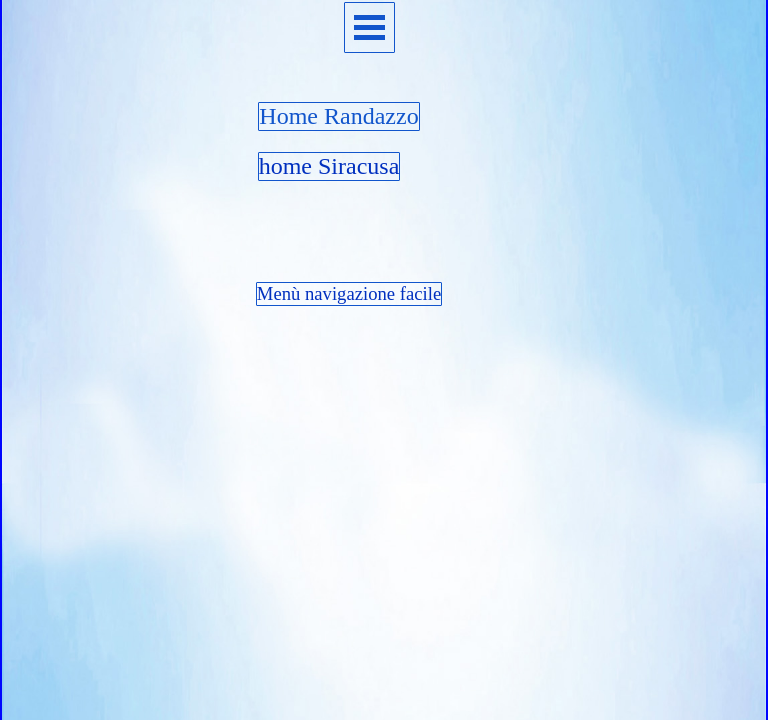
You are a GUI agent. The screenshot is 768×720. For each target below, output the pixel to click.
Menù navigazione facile (349, 293)
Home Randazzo (338, 116)
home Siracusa (329, 166)
